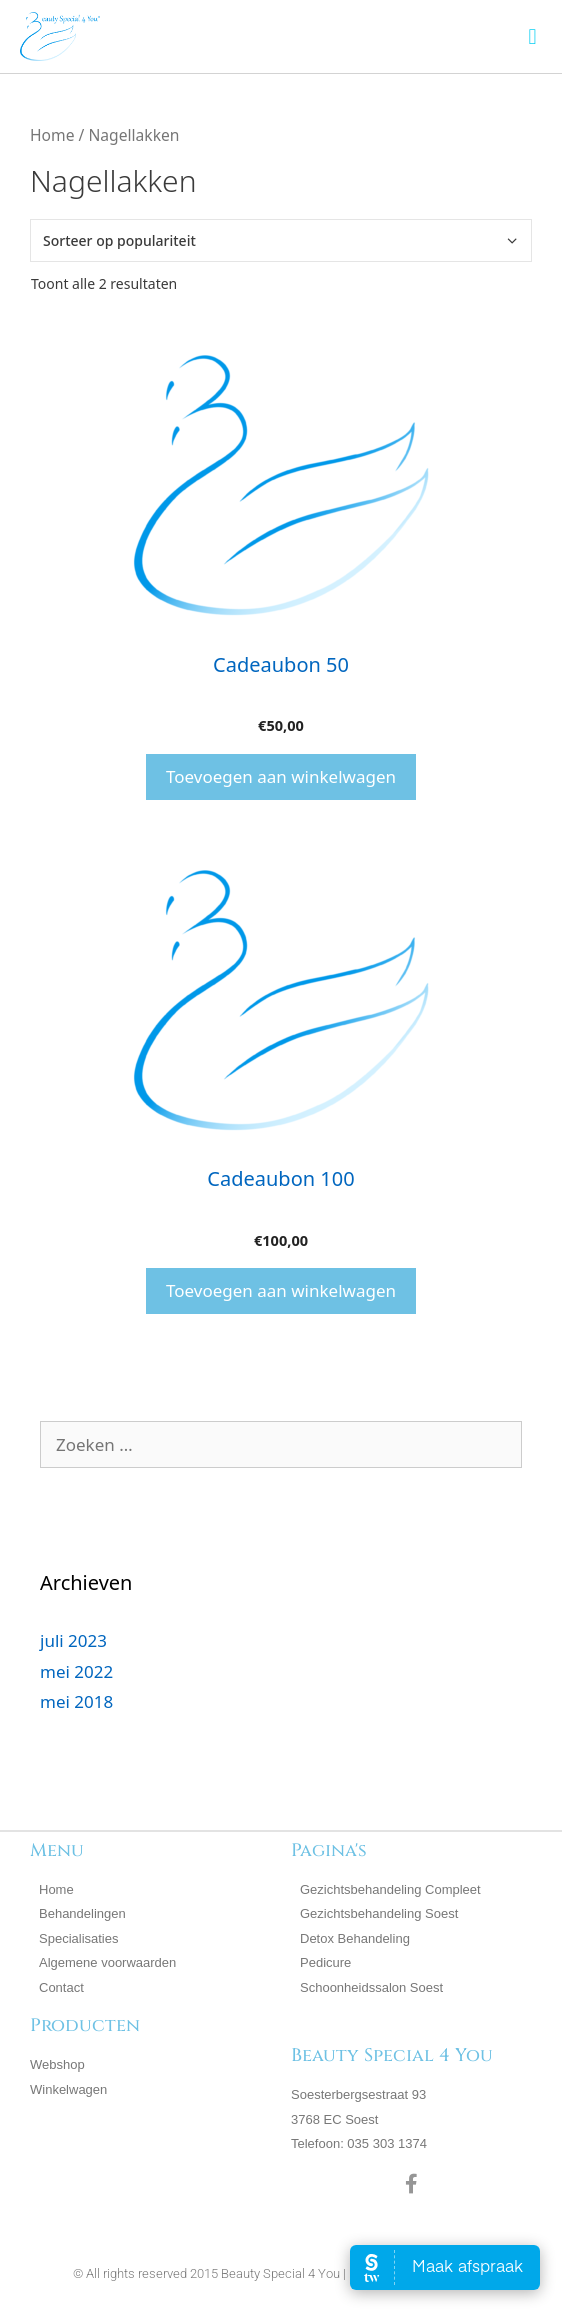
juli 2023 (73, 1640)
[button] (532, 36)
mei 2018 (76, 1701)
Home (52, 135)
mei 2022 (76, 1671)
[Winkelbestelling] (281, 240)
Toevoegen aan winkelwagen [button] (281, 776)
